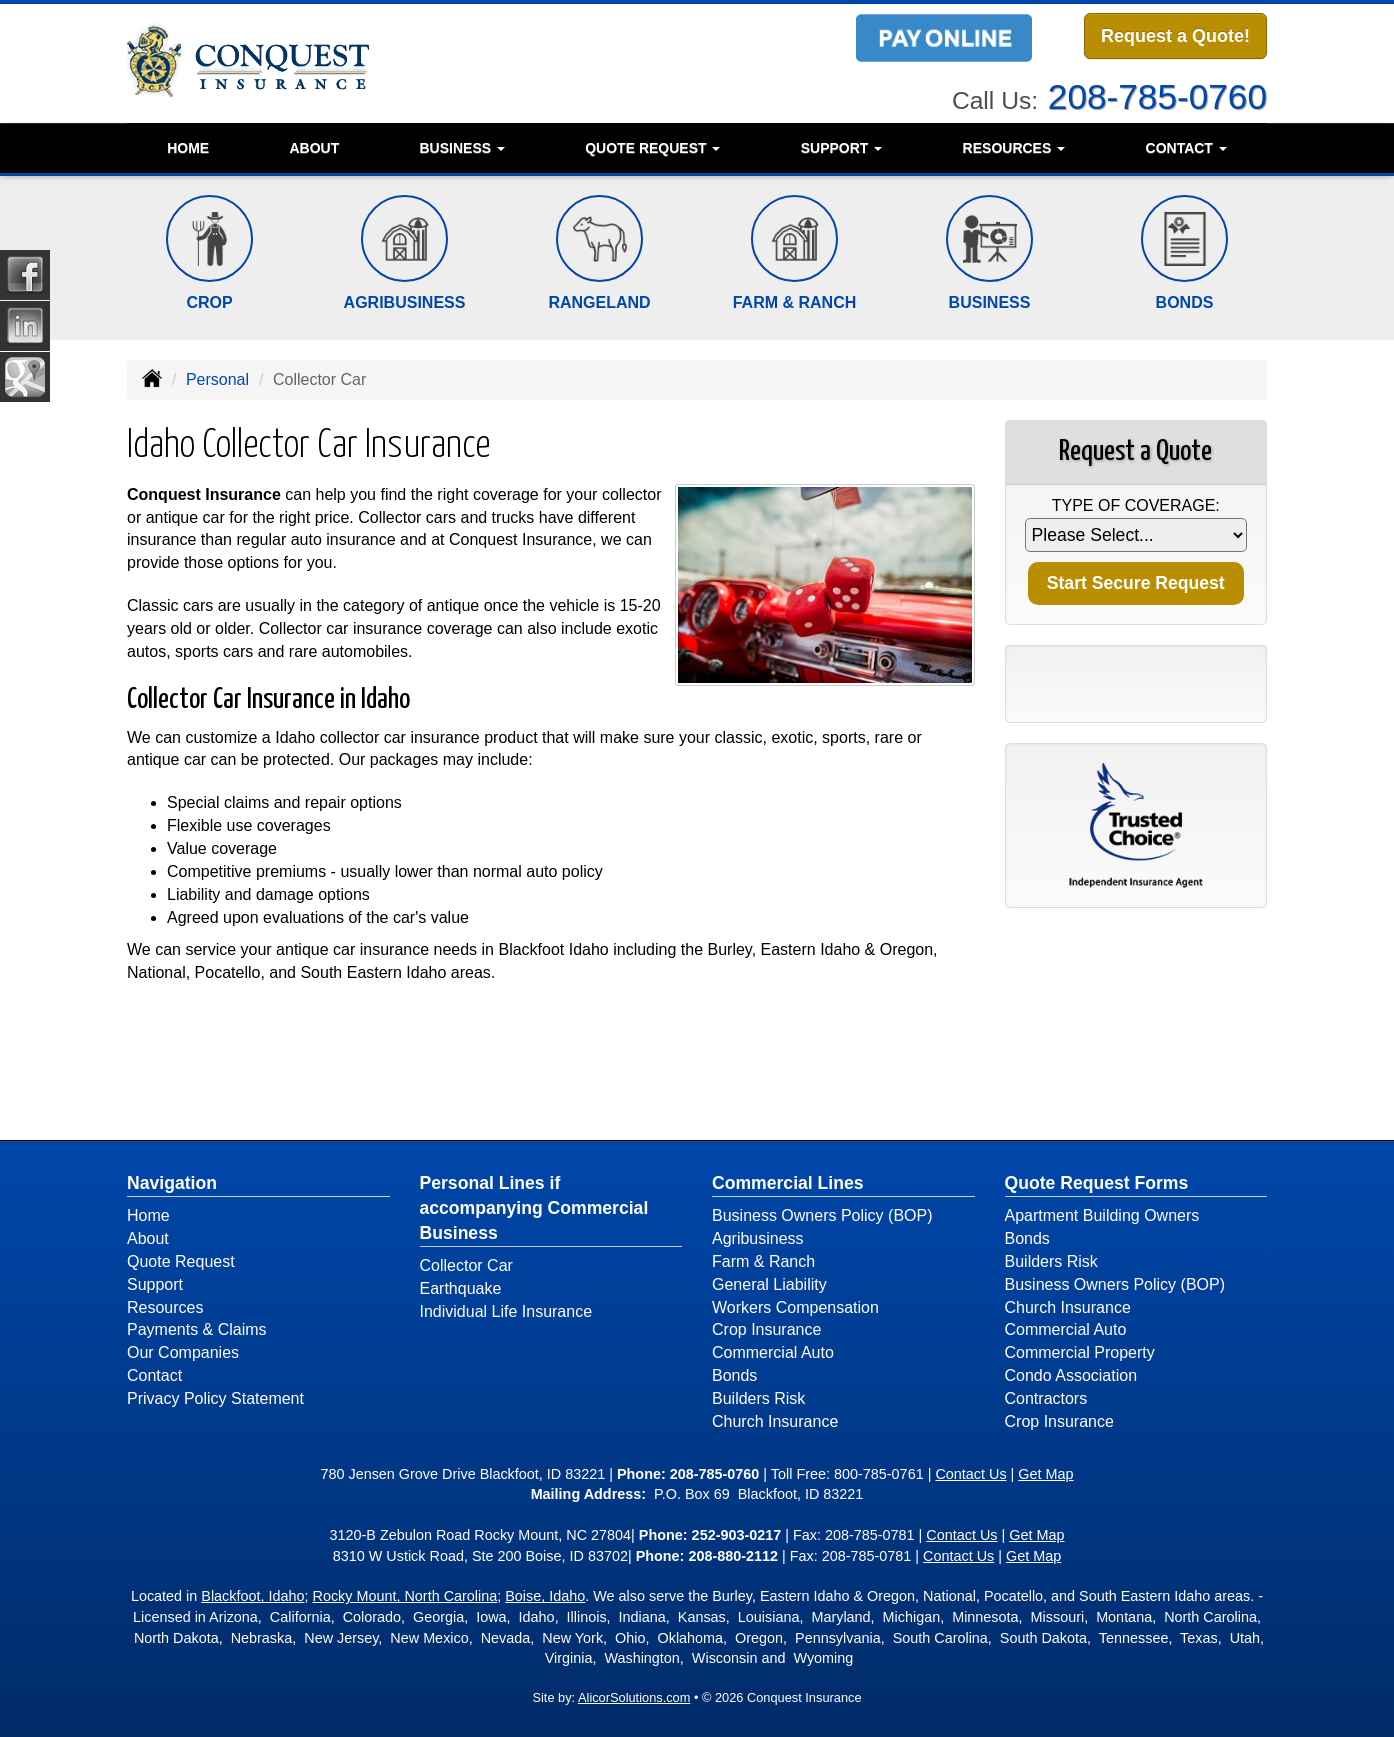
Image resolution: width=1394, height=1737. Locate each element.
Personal (217, 379)
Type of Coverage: (1136, 505)
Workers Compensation (795, 1307)
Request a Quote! (1175, 37)
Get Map (1045, 1474)
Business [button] (461, 148)
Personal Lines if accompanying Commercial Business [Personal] (534, 1208)
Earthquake (461, 1288)
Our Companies (183, 1352)
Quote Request (181, 1261)
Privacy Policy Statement (215, 1398)
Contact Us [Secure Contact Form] (970, 1474)
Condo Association (1071, 1375)
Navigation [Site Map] (172, 1183)
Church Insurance (775, 1421)
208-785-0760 (1157, 94)
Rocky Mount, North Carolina (405, 1596)
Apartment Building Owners (1102, 1215)
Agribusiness (758, 1238)
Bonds (734, 1375)
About (314, 148)
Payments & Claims (197, 1329)
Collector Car (466, 1265)
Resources (165, 1307)
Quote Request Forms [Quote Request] (1097, 1183)
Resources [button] (1014, 148)
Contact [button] (1186, 148)
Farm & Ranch (763, 1261)
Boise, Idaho (545, 1596)
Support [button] (842, 148)
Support (155, 1284)
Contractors (1046, 1398)
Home (188, 148)
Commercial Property (1080, 1352)
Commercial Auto (773, 1352)
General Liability (769, 1284)
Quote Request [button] (652, 148)
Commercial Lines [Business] (788, 1183)
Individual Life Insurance (506, 1311)
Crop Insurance (766, 1329)
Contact (154, 1375)
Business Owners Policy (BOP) (822, 1215)
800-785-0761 (879, 1474)
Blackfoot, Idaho (252, 1596)
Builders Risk (758, 1398)
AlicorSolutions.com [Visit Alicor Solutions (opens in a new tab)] (634, 1697)
